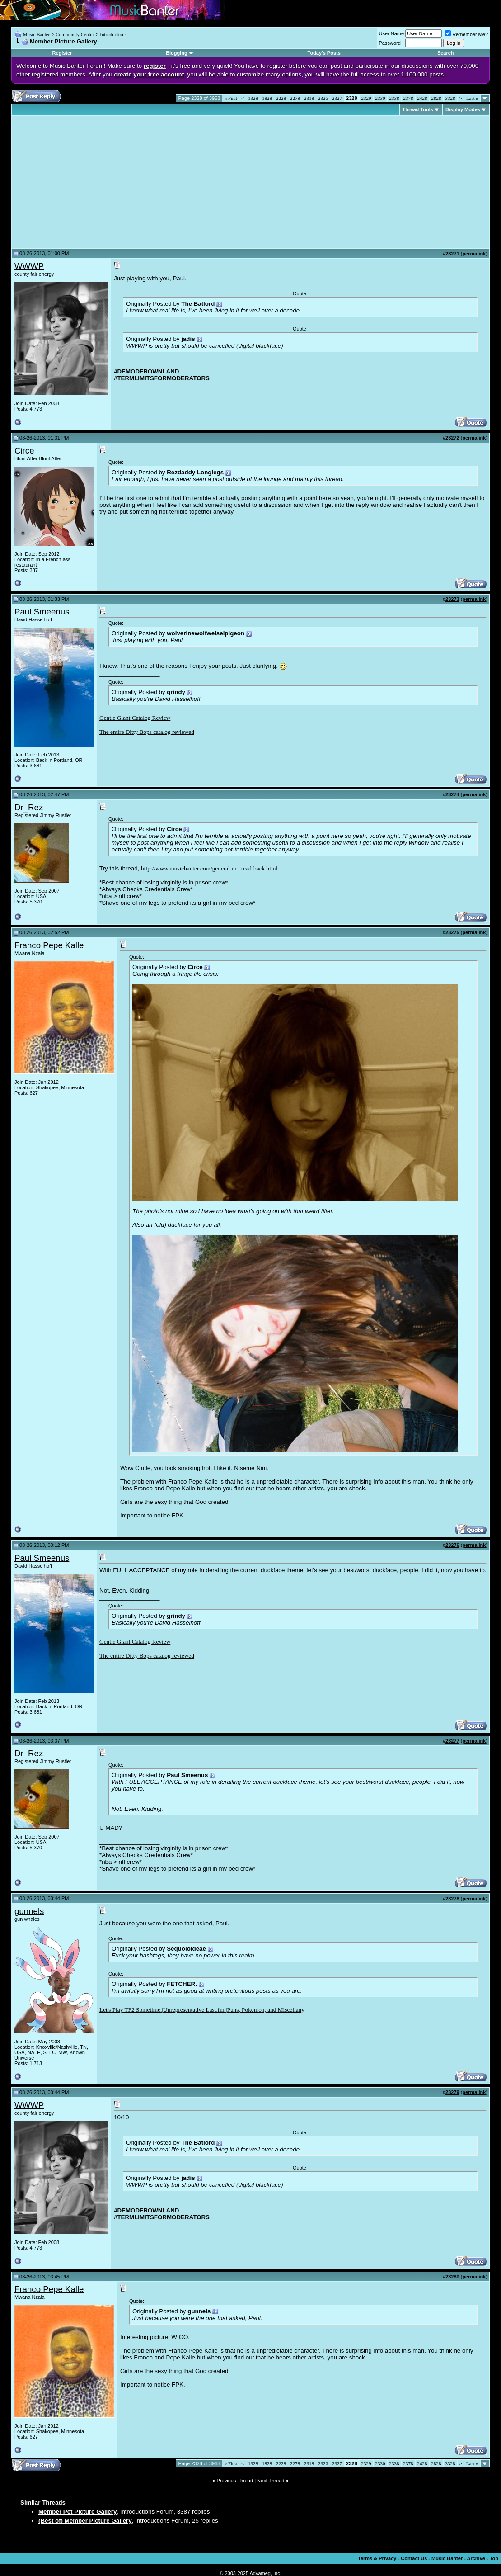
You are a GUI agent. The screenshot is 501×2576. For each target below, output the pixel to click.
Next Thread (270, 2480)
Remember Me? (466, 34)
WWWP (29, 266)
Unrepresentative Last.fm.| (195, 2009)
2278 (295, 98)
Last (472, 98)
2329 (366, 98)
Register (62, 53)
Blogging (176, 53)
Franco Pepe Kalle (49, 945)
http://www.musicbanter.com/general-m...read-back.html (209, 868)
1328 (253, 98)
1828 (267, 98)
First (230, 98)
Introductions (113, 34)
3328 (450, 98)
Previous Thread (235, 2480)
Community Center (75, 34)
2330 (380, 98)
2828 (436, 98)
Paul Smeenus (41, 611)
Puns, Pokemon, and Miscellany (265, 2009)
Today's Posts (324, 53)
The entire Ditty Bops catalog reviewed (146, 731)
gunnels (29, 1911)
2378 (408, 98)
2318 (309, 98)
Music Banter (36, 34)
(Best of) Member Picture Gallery (85, 2520)
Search (445, 53)
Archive (476, 2558)
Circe (24, 450)
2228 (281, 98)
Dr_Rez (28, 807)
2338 (394, 98)
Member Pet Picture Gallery (77, 2511)
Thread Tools (418, 109)
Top (494, 2558)
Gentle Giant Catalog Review (134, 717)
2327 (337, 98)
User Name (391, 33)
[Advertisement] (90, 181)
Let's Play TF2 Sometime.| (131, 2009)
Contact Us (414, 2558)
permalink (474, 253)
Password (390, 43)
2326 (323, 98)
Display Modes (462, 109)
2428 (422, 98)
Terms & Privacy (377, 2558)
